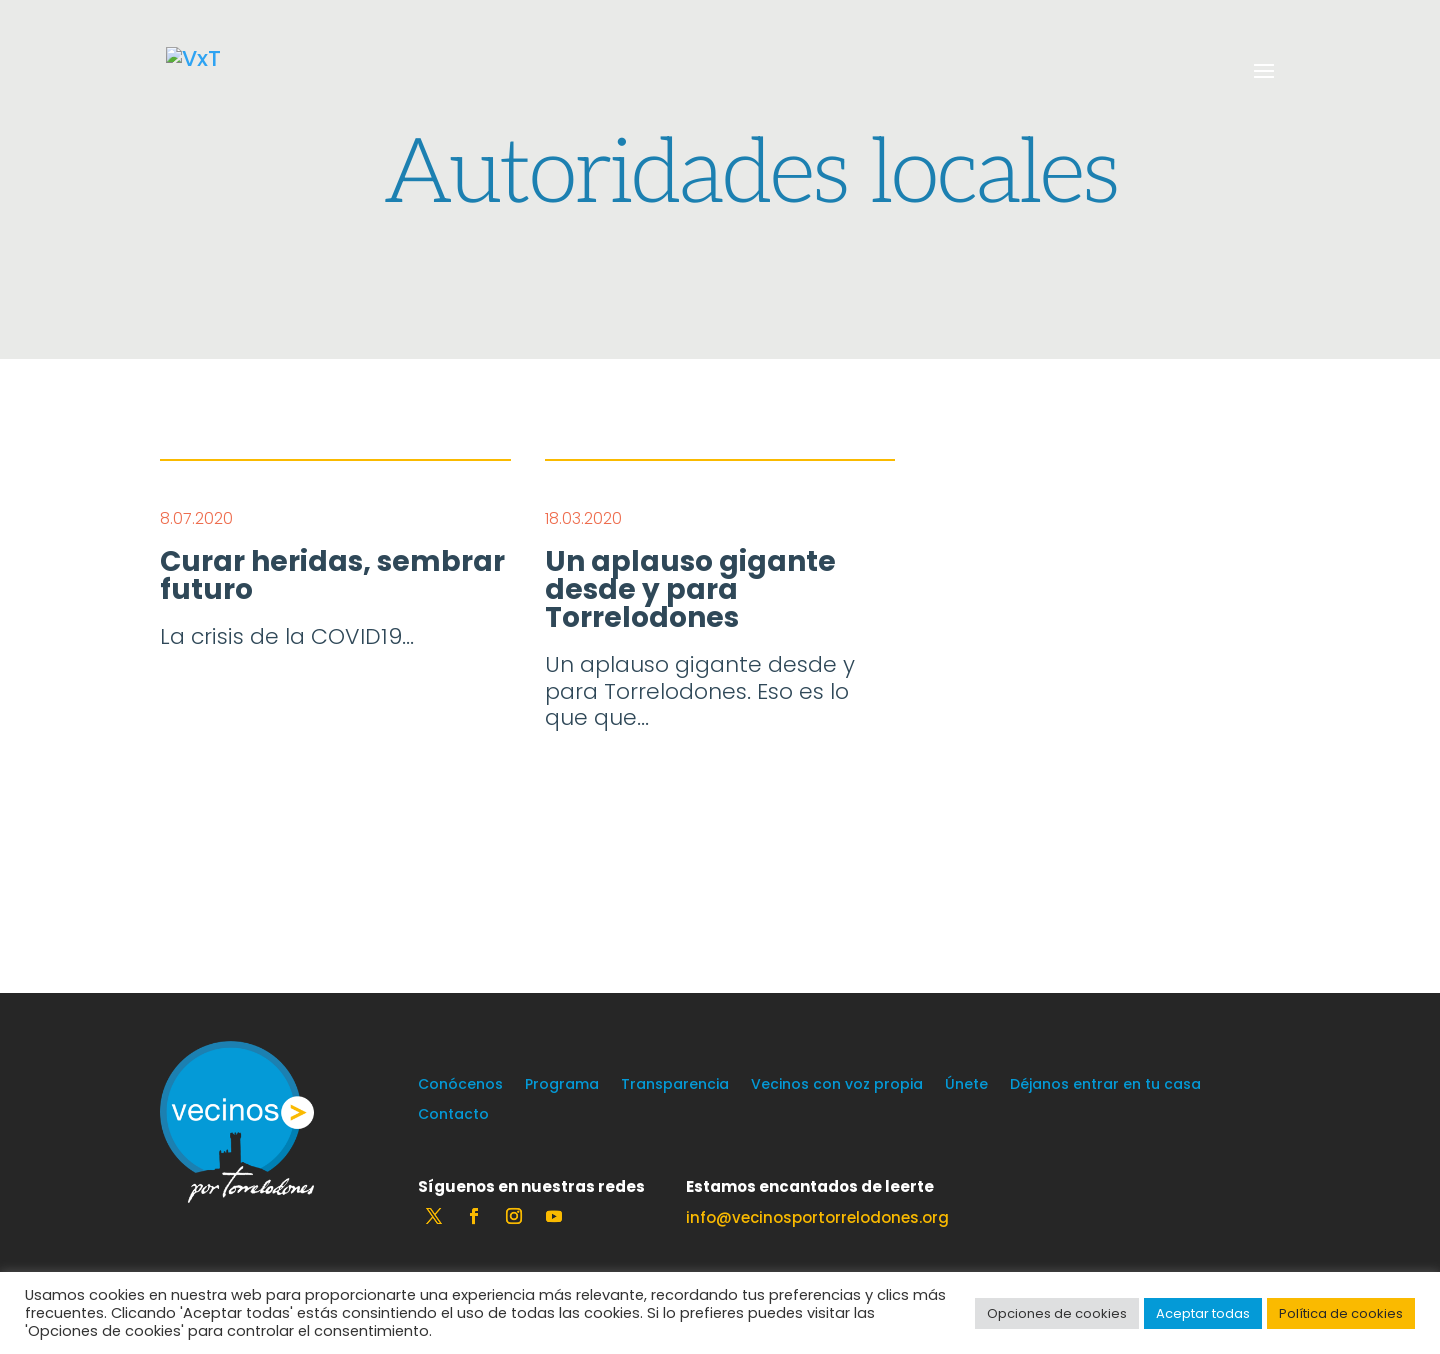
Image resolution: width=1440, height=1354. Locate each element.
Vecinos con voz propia (837, 1085)
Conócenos (460, 1085)
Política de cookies (1341, 1313)
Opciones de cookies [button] (1057, 1313)
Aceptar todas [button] (1203, 1313)
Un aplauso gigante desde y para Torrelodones (690, 590)
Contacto (453, 1115)
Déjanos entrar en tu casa (1105, 1085)
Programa (562, 1085)
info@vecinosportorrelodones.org (817, 1217)
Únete (966, 1085)
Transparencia (675, 1085)
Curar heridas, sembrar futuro (332, 576)
